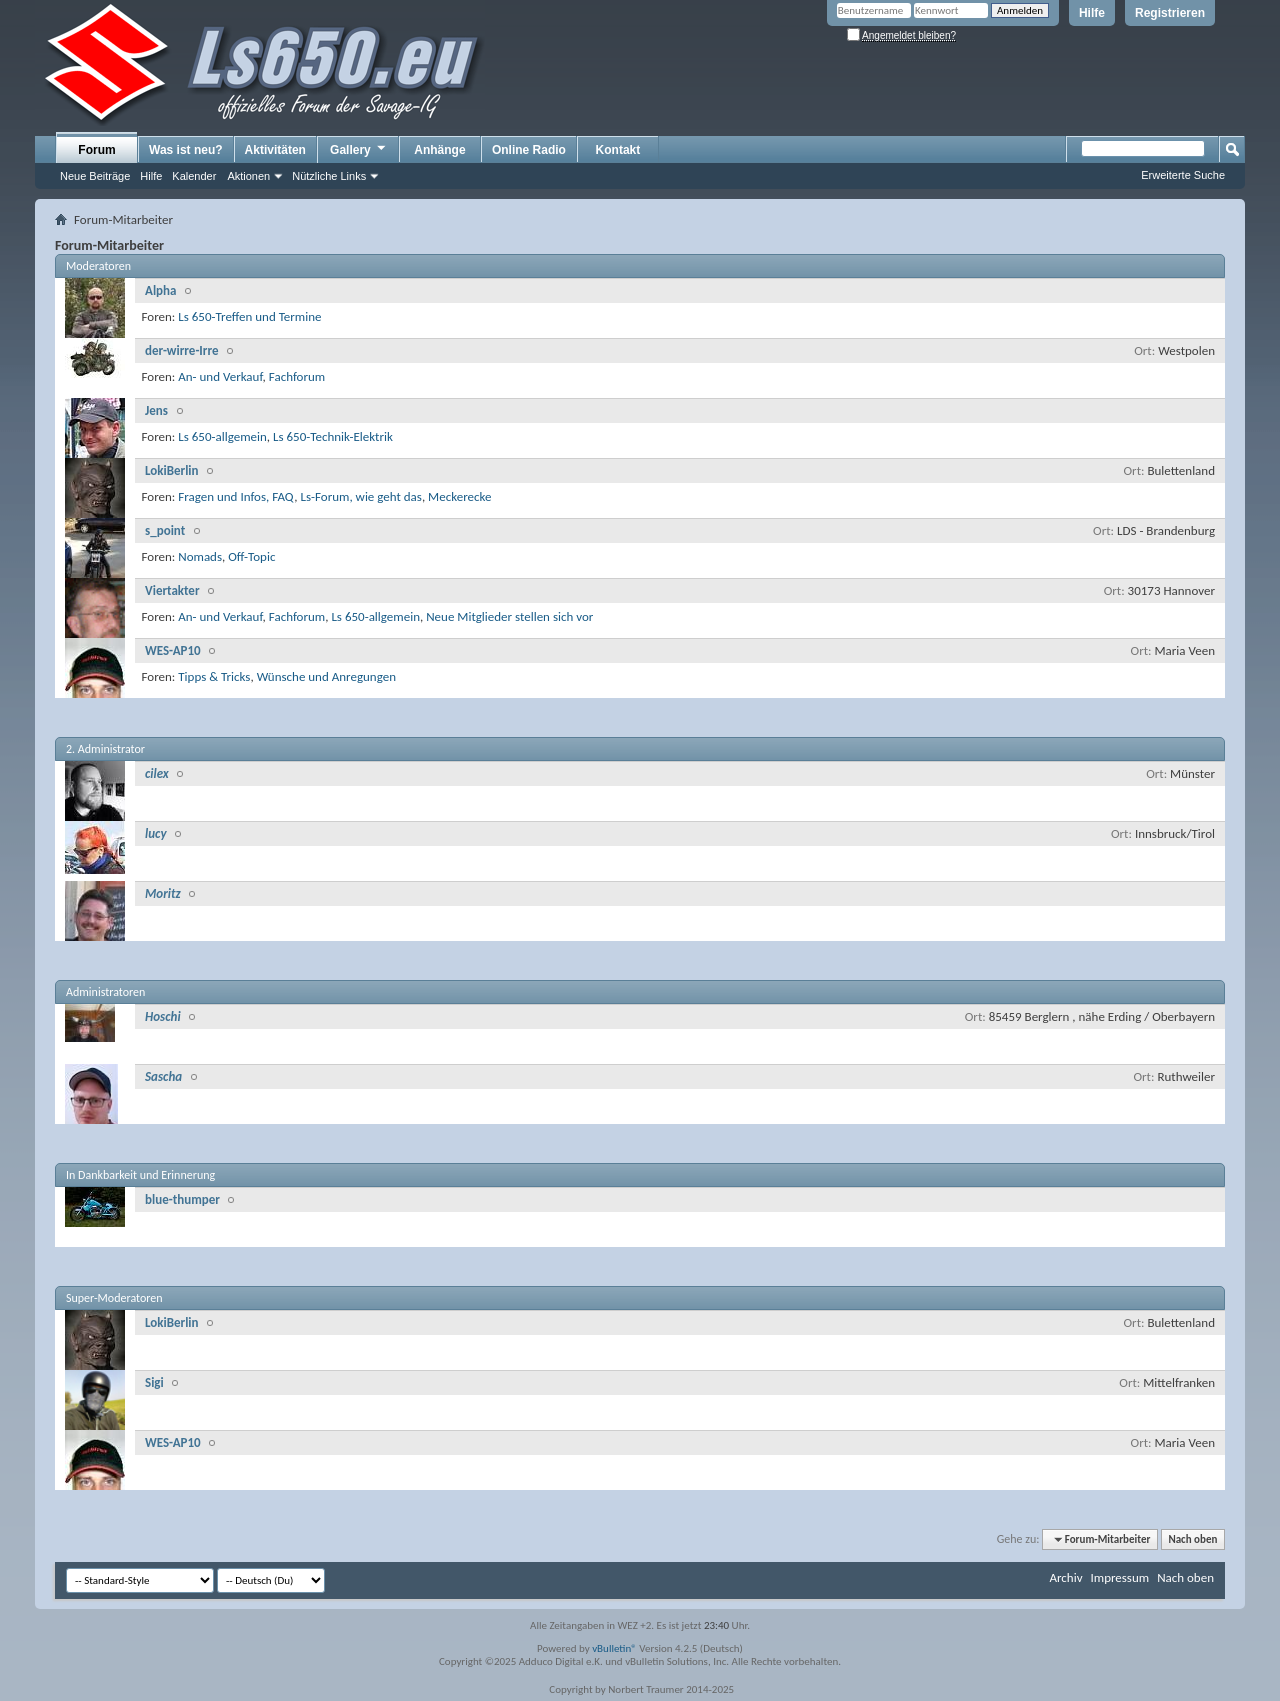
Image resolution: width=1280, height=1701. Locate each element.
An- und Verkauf (220, 376)
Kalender (194, 176)
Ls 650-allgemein (222, 436)
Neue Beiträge (95, 176)
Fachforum (297, 376)
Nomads (200, 556)
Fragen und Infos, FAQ (236, 496)
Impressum (1119, 1577)
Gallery (359, 149)
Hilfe (1092, 13)
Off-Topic (251, 556)
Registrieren (1170, 13)
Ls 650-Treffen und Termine (249, 316)
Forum (96, 150)
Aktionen (248, 176)
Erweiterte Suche (1183, 175)
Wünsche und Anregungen (326, 676)
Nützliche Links (329, 176)
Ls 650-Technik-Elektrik (333, 436)
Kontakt (618, 150)
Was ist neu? (186, 150)
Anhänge (439, 150)
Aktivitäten (275, 150)
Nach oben (1192, 1539)
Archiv (1065, 1577)
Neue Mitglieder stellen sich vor (509, 616)
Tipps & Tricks (214, 676)
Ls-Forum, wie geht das (360, 496)
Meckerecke (459, 496)
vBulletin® (614, 1648)
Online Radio (529, 150)
